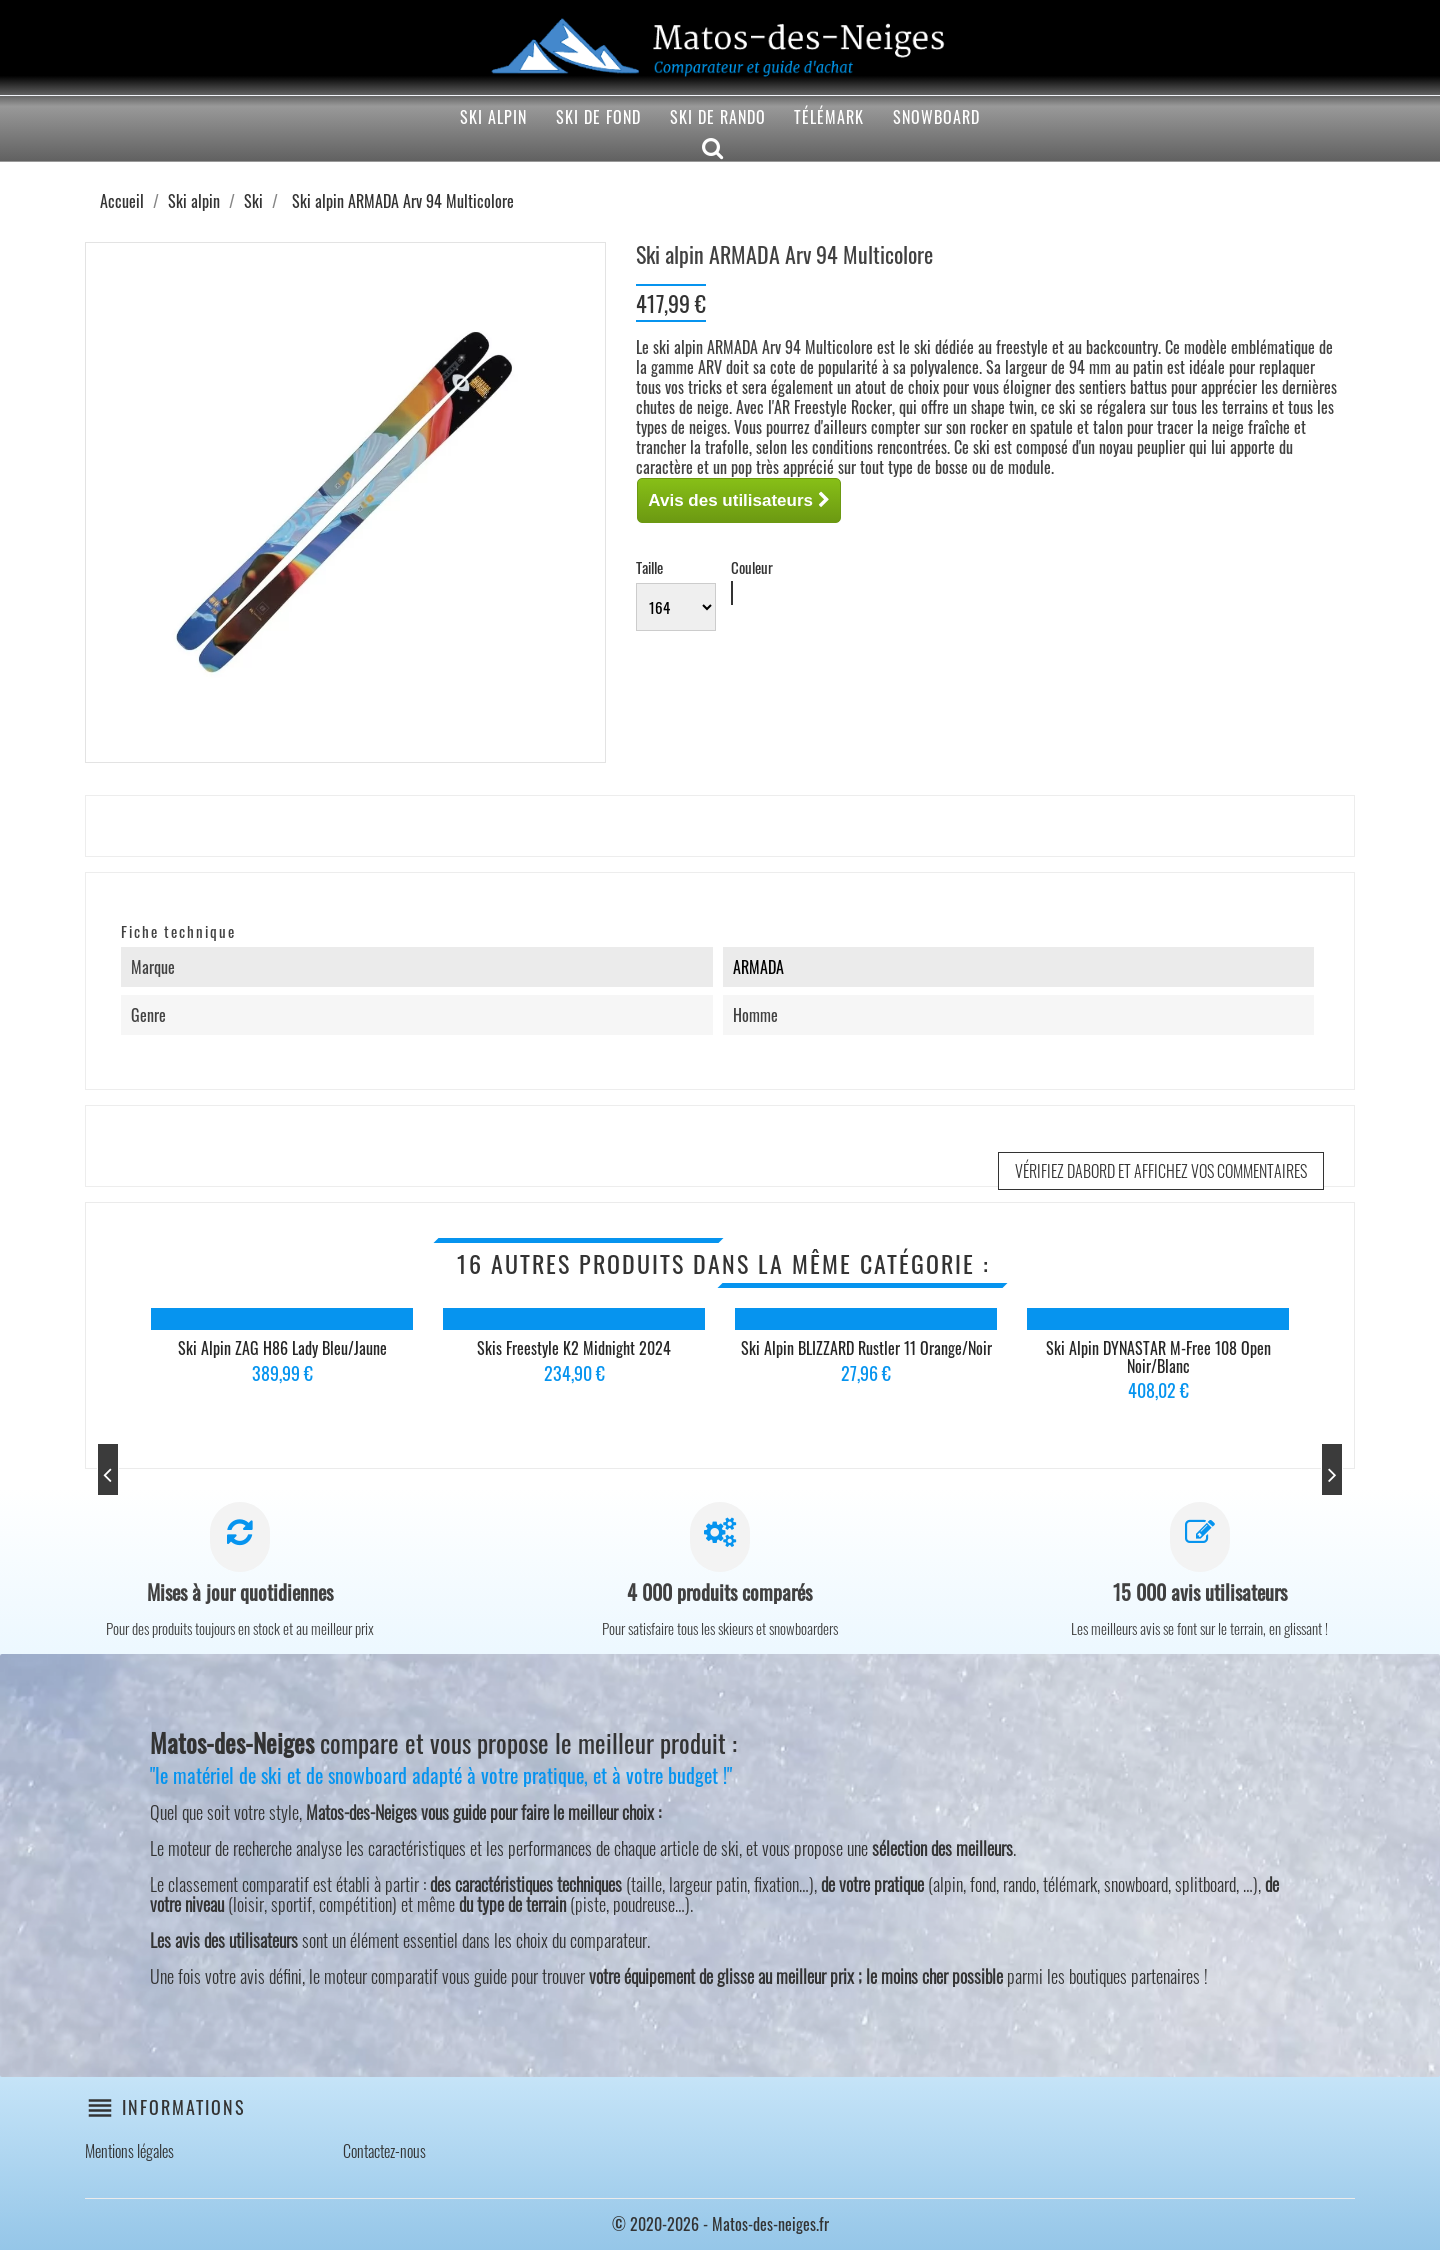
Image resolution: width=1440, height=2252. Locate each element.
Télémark (829, 117)
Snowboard (936, 117)
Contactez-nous (384, 2153)
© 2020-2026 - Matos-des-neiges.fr (720, 2226)
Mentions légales (129, 2153)
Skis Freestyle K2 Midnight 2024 (574, 1348)
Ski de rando (718, 117)
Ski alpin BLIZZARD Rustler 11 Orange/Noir (866, 1348)
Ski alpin (493, 117)
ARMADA (758, 967)
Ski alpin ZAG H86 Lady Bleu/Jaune (282, 1348)
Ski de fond (598, 117)
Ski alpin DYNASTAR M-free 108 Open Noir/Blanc (1158, 1357)
